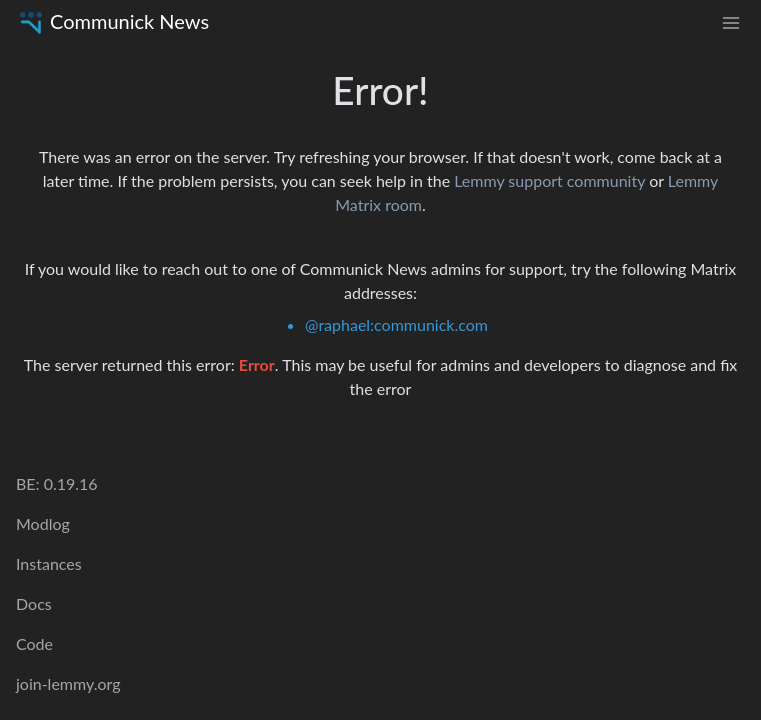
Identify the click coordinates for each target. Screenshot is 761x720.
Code (34, 643)
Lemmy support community (549, 180)
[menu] (731, 21)
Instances (49, 563)
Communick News (112, 21)
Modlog (43, 523)
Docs (34, 603)
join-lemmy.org (68, 683)
